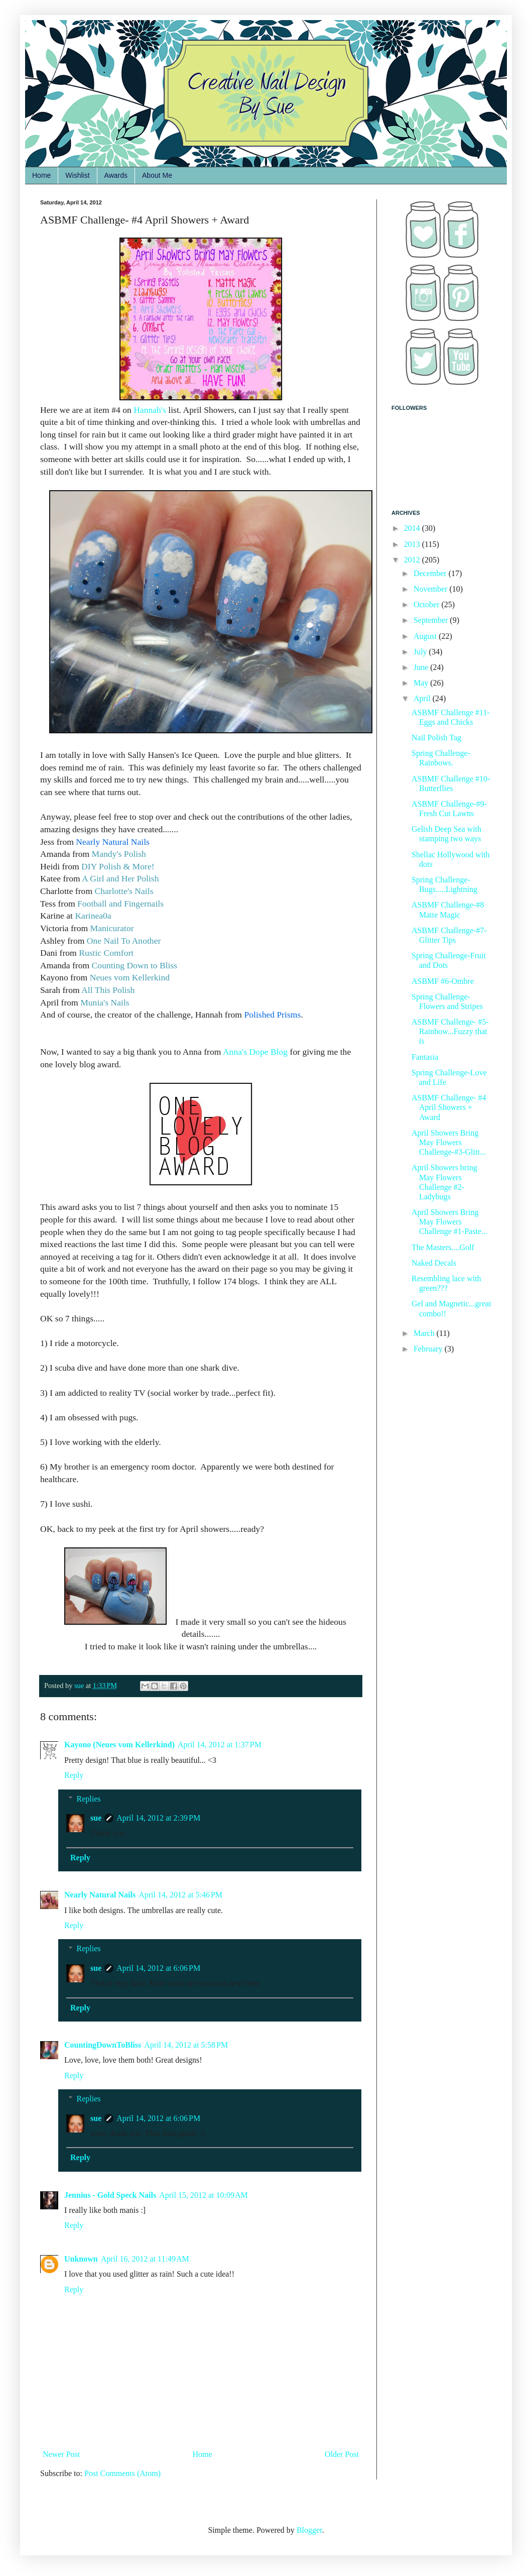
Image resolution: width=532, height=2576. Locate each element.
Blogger (309, 2530)
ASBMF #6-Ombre (443, 981)
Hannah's (151, 410)
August (426, 636)
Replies (89, 1799)
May (422, 683)
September (432, 620)
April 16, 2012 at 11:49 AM (145, 2259)
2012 (413, 559)
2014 (413, 528)
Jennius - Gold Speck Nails (110, 2195)
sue (95, 1818)
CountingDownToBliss (102, 2045)
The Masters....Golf (443, 1247)
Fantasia (425, 1057)
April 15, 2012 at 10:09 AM (203, 2195)
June (422, 667)
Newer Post (61, 2454)
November (432, 589)
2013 (413, 544)
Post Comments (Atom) (122, 2473)
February (429, 1349)
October (428, 604)
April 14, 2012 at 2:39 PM (158, 1818)
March (425, 1333)
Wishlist (77, 175)
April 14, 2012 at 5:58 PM (186, 2045)
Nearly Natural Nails (100, 1894)
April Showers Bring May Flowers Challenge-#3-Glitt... (449, 1142)
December (431, 573)
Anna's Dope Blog (255, 1052)
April (423, 698)
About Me (157, 175)
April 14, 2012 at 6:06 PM (158, 1968)
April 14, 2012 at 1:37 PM (219, 1744)
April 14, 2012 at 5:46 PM (180, 1894)
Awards (115, 175)
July (421, 651)
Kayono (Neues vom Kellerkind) (119, 1744)
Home (41, 175)
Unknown (81, 2259)
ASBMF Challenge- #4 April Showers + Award (449, 1107)
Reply (73, 1775)
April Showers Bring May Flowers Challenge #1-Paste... (449, 1222)
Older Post (342, 2454)
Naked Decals (434, 1263)
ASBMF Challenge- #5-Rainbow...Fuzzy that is (450, 1031)
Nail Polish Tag (436, 737)
